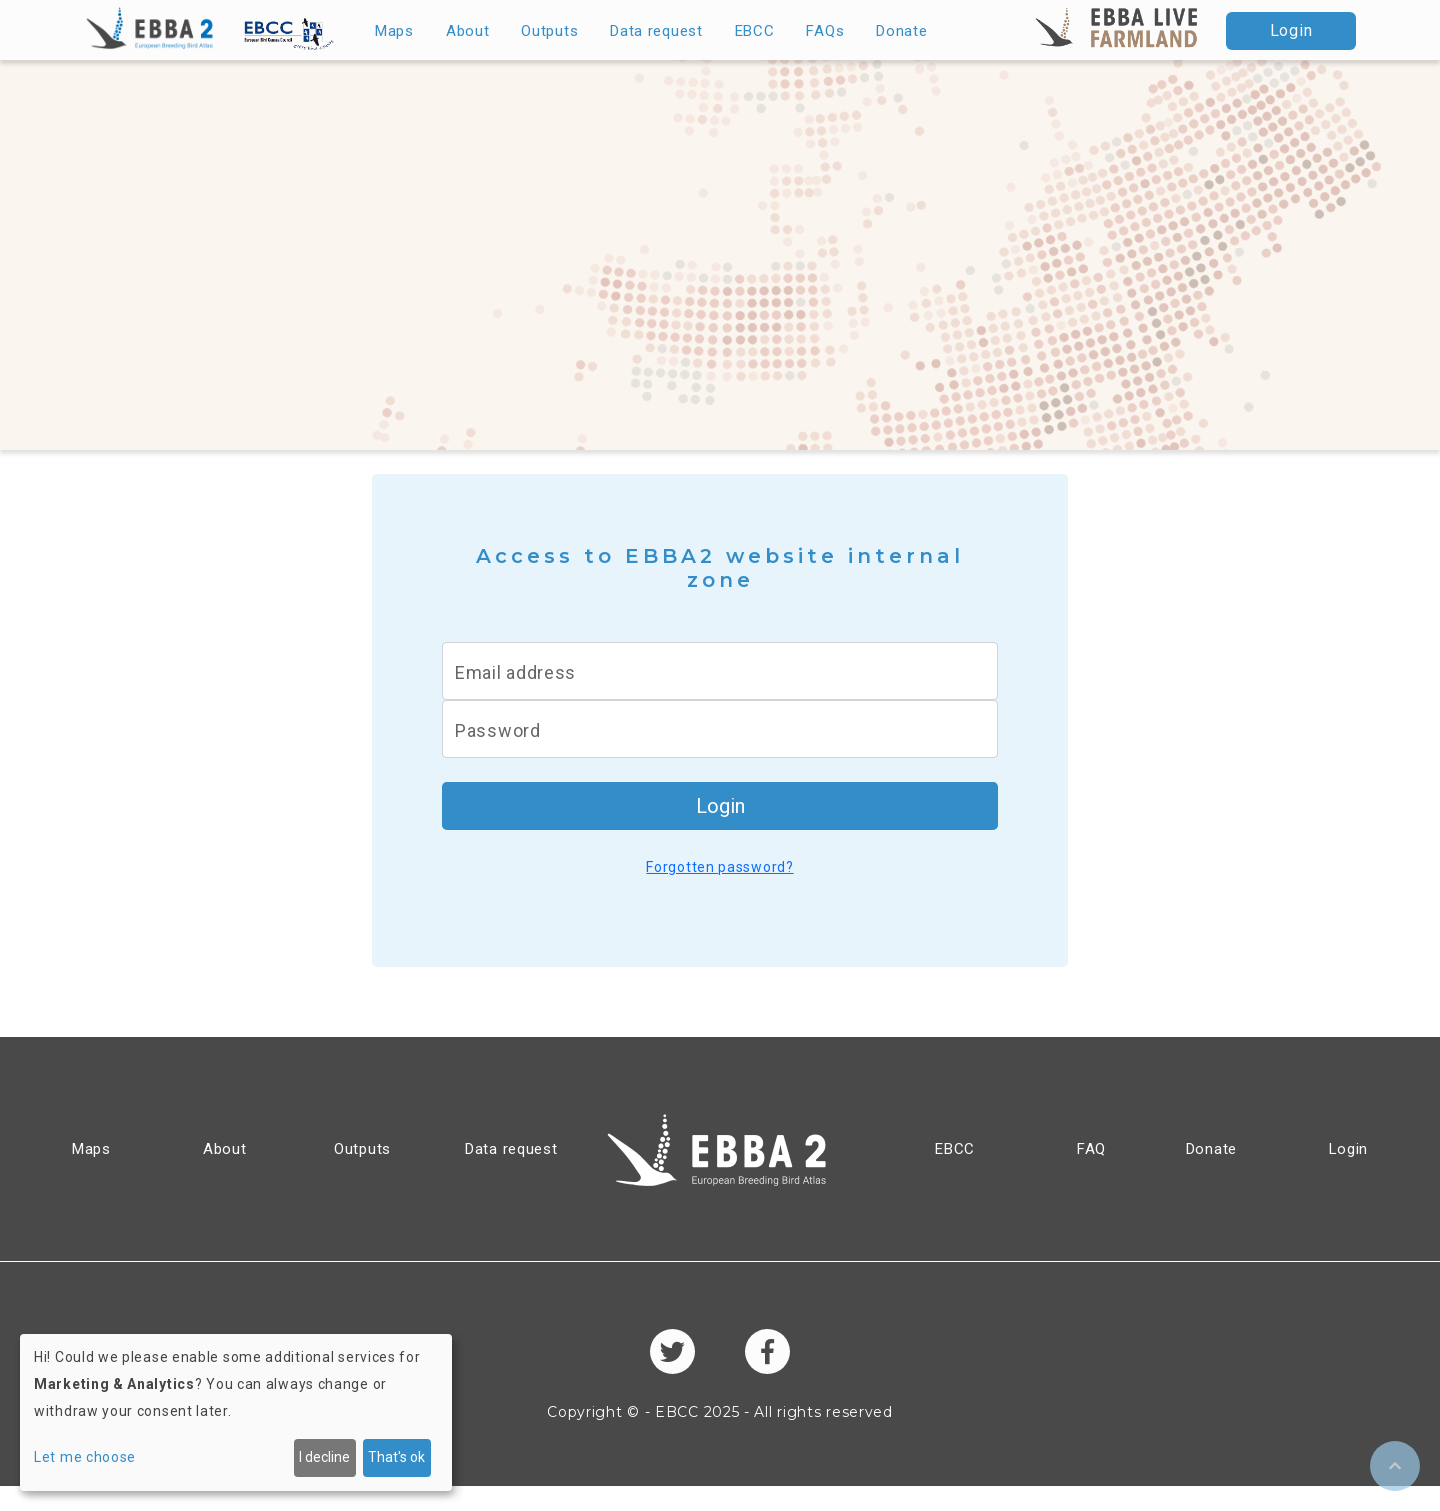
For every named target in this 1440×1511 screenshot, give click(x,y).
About (468, 31)
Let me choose (85, 1457)
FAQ (1091, 1149)
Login (1291, 30)
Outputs (549, 31)
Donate (901, 31)
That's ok (396, 1457)
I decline (324, 1457)
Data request (656, 31)
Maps (394, 31)
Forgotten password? (719, 867)
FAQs (825, 31)
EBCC (755, 31)
